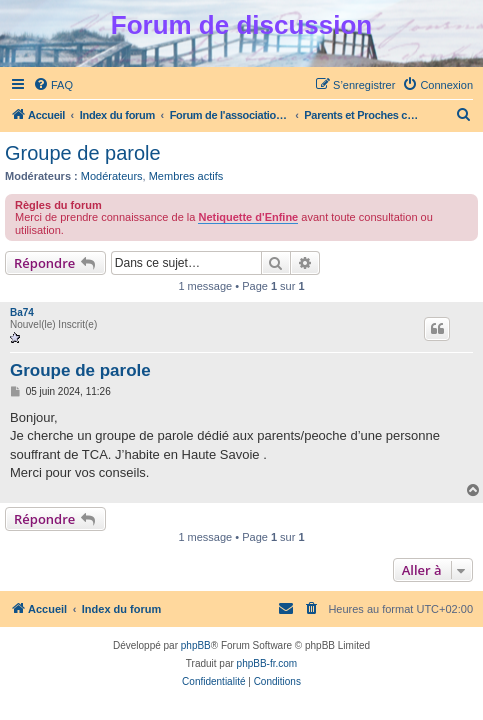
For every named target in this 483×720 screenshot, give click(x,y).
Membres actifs (186, 176)
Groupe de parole (83, 153)
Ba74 (22, 312)
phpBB (196, 645)
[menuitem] (53, 85)
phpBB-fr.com (267, 663)
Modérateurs (112, 176)
